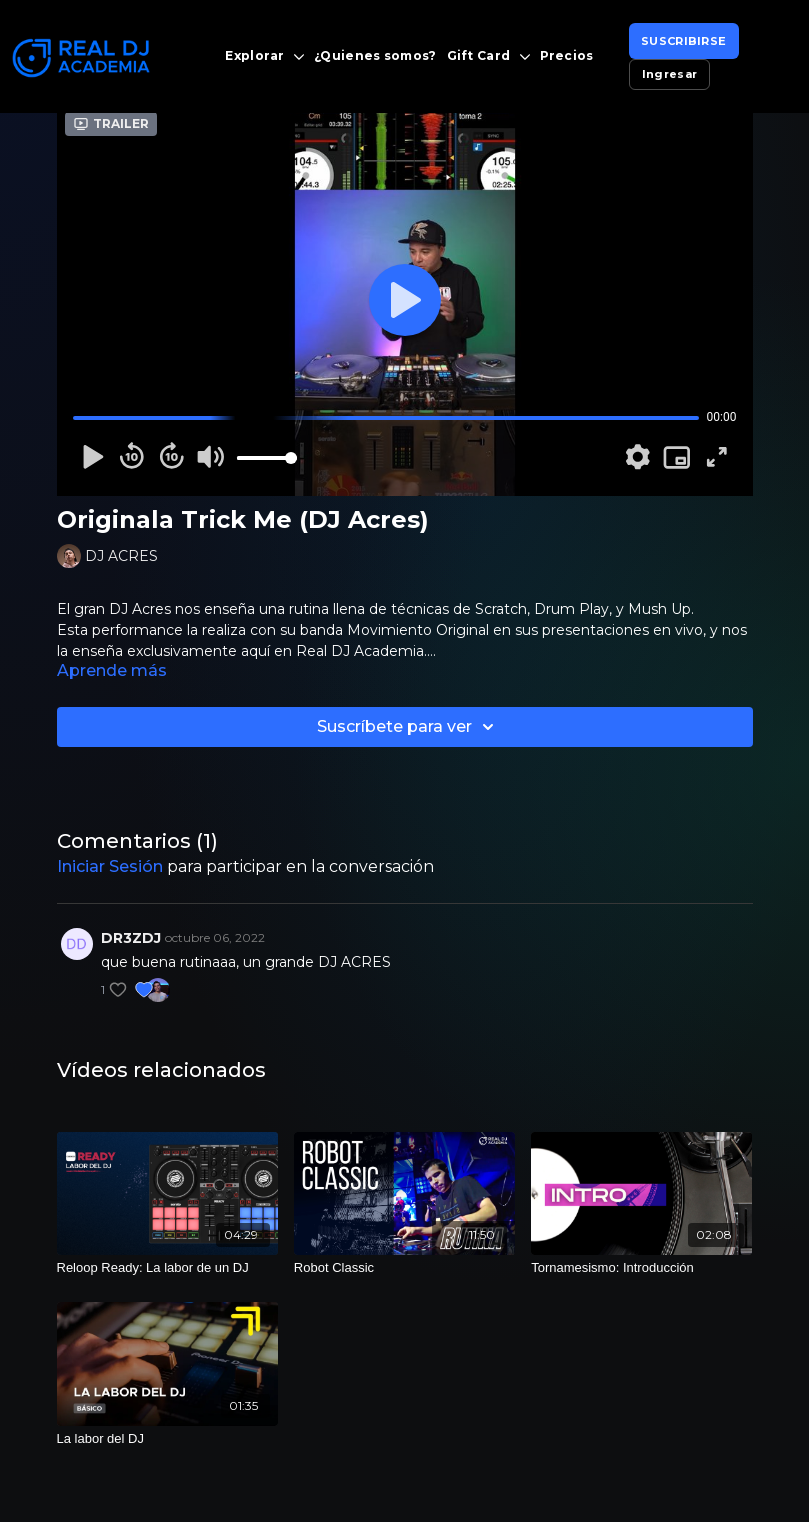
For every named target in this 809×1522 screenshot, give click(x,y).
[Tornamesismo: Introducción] (641, 1268)
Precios (567, 55)
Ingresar (669, 74)
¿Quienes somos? (375, 55)
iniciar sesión (110, 866)
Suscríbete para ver (408, 727)
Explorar (264, 55)
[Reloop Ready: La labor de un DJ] (167, 1268)
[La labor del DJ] (167, 1439)
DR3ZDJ (131, 938)
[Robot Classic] (404, 1268)
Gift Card (488, 55)
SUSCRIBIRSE (683, 41)
